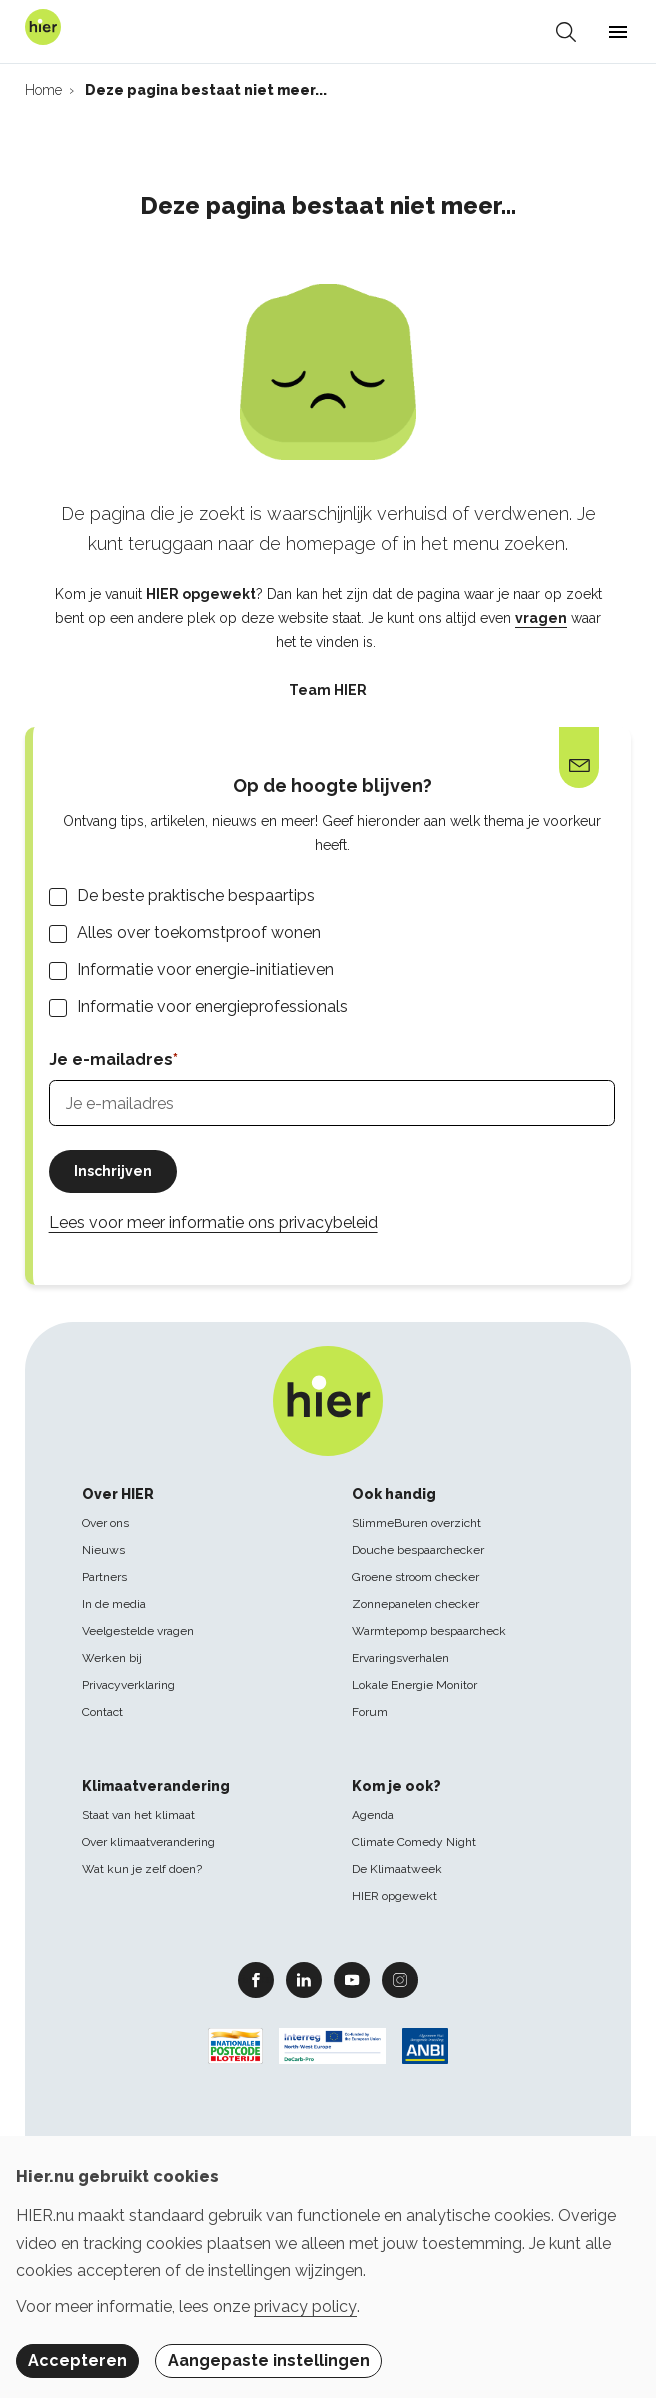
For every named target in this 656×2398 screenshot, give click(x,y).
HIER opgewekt (394, 1896)
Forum (370, 1712)
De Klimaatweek (397, 1869)
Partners (104, 1577)
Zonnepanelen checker (415, 1604)
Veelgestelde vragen (138, 1631)
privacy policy (305, 2306)
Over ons (105, 1523)
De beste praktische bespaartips (196, 895)
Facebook (256, 1979)
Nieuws (103, 1550)
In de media (114, 1604)
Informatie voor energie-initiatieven (205, 969)
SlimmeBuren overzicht (416, 1523)
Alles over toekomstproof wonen (199, 932)
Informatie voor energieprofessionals (212, 1006)
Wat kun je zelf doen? (142, 1869)
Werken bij (112, 1658)
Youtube (352, 1979)
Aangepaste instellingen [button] (269, 2360)
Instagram (400, 1979)
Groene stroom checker (415, 1577)
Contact (102, 1712)
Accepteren (77, 2360)
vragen (541, 618)
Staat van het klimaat (138, 1815)
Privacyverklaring (128, 1685)
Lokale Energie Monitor (414, 1685)
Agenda (373, 1815)
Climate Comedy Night (414, 1842)
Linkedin (304, 1979)
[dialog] (328, 2267)
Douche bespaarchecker (418, 1550)
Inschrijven (113, 1171)
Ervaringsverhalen (400, 1658)
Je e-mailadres (111, 1059)
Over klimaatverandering (148, 1842)
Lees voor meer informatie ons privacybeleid (213, 1222)
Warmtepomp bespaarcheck (429, 1631)
